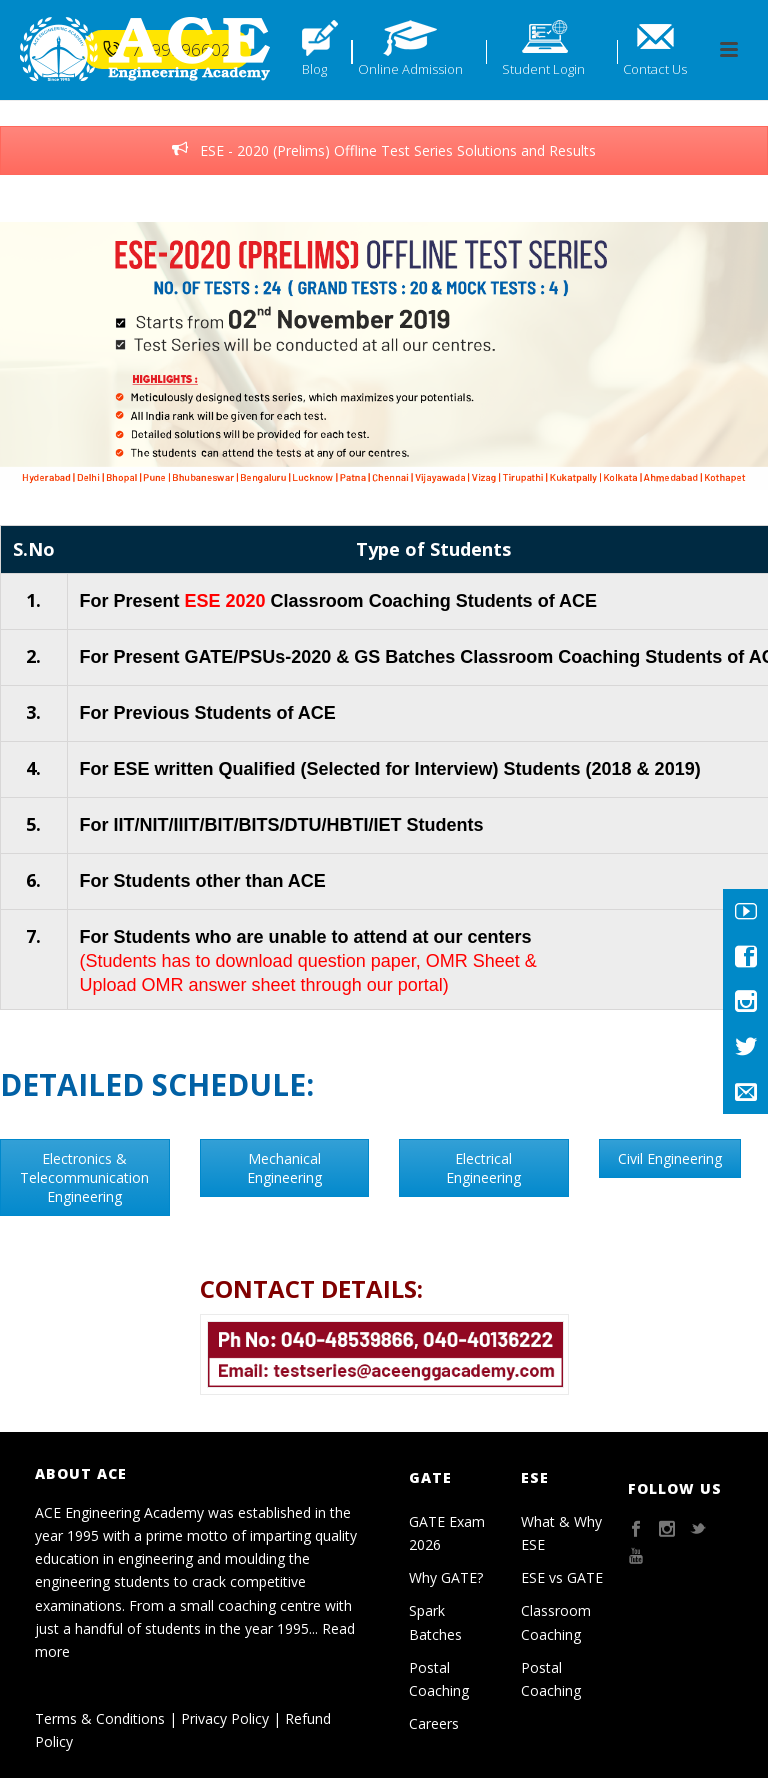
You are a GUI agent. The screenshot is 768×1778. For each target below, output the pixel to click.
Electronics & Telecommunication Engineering (84, 1177)
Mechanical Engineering (284, 1168)
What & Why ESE (561, 1533)
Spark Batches (435, 1622)
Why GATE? (446, 1577)
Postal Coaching (439, 1679)
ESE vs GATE (562, 1577)
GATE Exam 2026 (447, 1533)
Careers (434, 1723)
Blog (314, 69)
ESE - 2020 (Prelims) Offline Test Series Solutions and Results (384, 150)
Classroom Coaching (556, 1622)
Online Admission (410, 69)
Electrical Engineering (483, 1168)
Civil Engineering (670, 1158)
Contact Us (655, 69)
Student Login (543, 69)
